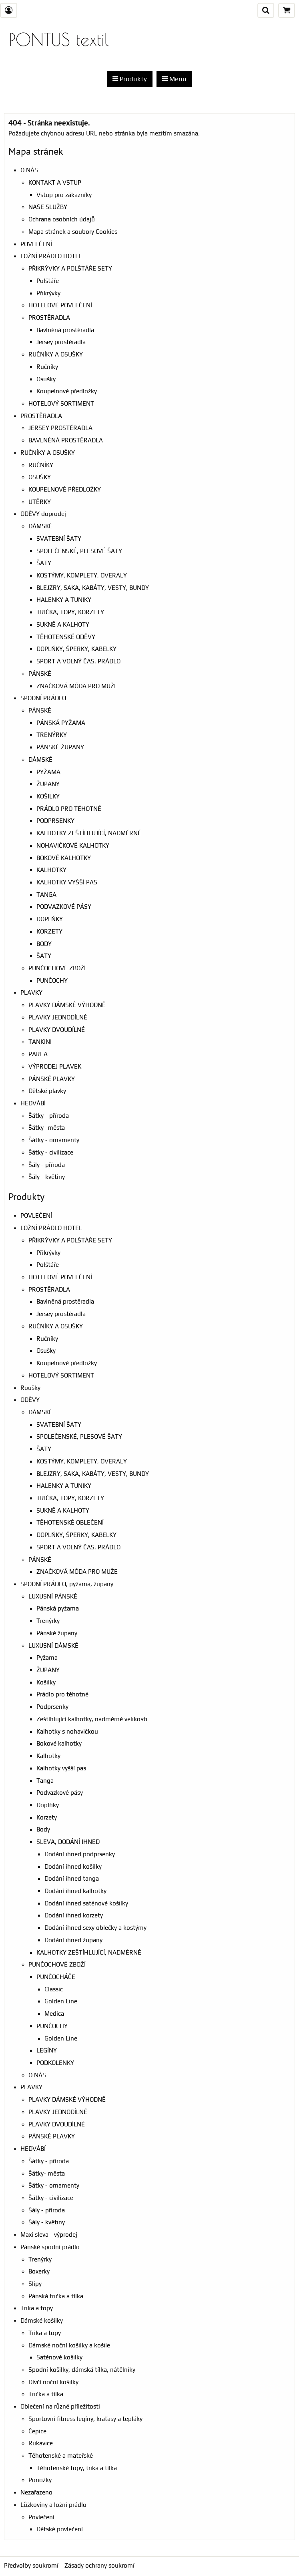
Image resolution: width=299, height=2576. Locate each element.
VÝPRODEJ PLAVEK (54, 1066)
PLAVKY (31, 992)
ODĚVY (30, 1399)
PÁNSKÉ (39, 673)
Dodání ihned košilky (73, 1866)
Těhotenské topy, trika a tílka (76, 2468)
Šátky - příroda (48, 1115)
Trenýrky (48, 1620)
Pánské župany (56, 1633)
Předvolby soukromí (31, 2565)
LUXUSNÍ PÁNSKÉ (52, 1596)
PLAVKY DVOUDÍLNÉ (56, 1029)
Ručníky (47, 366)
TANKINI (40, 1041)
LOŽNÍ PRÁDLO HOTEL (51, 256)
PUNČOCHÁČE (55, 1976)
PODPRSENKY (55, 820)
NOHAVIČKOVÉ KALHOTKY (72, 845)
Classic (53, 1989)
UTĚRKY (39, 501)
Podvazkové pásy (59, 1792)
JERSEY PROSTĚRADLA (60, 427)
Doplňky (47, 1805)
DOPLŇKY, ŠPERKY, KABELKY (76, 648)
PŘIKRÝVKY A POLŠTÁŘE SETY (70, 268)
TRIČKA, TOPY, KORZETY (70, 612)
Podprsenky (52, 1706)
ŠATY (43, 562)
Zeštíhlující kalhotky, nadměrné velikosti (91, 1719)
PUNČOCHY (52, 980)
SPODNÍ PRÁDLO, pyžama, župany (66, 1584)
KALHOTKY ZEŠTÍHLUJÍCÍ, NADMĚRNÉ (88, 833)
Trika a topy (36, 2308)
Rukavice (40, 2443)
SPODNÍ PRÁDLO (43, 698)
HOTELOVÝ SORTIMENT (61, 403)
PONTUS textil (59, 39)
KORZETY (49, 931)
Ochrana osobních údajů (61, 219)
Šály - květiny (46, 1176)
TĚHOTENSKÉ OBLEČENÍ (70, 1522)
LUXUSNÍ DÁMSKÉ (53, 1645)
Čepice (37, 2431)
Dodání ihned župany (73, 1940)
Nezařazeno (36, 2492)
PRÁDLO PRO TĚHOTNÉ (68, 808)
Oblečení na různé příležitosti (60, 2406)
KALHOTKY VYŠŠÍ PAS (66, 882)
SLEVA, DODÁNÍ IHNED (68, 1841)
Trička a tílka (45, 2394)
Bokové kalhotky (59, 1743)
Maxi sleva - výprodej (48, 2234)
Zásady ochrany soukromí (99, 2565)
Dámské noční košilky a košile (69, 2345)
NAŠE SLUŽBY (47, 206)
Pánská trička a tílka (55, 2296)
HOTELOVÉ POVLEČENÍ (60, 305)
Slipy (35, 2283)
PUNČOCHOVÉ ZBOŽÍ (57, 968)
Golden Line (60, 2001)
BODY (44, 943)
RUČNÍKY (40, 465)
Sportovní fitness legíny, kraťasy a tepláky (85, 2418)
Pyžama (47, 1657)
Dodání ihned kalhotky (75, 1890)
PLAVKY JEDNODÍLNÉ (57, 1017)
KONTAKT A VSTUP (54, 182)
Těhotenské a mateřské (60, 2455)
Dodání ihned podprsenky (79, 1854)
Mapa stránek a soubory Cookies (72, 231)
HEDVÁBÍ (33, 1103)
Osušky (46, 379)
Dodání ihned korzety (73, 1915)
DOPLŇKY (49, 919)
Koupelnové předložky (66, 391)
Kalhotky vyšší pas (61, 1768)
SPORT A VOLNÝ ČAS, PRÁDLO (78, 661)
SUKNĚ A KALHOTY (62, 624)
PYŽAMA (48, 771)
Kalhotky (48, 1755)
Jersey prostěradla (61, 341)
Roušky (30, 1387)
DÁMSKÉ (40, 526)
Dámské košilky (41, 2320)
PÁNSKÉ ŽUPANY (60, 747)
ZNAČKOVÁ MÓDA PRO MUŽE (77, 686)
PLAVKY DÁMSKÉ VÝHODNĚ (67, 1004)
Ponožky (40, 2479)
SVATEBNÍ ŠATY (58, 538)
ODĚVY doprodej (43, 513)
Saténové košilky (59, 2357)
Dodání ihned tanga (71, 1878)
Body (43, 1829)
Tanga (45, 1780)
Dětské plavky (47, 1090)
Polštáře (47, 280)
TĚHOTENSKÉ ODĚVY (65, 636)
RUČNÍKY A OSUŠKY (55, 354)
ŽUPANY (48, 783)
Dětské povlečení (59, 2529)
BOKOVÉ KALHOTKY (63, 857)
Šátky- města (46, 1127)
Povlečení (41, 2517)
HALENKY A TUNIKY (63, 599)
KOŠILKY (48, 796)
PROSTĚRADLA (49, 317)
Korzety (46, 1817)
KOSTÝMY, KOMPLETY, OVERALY (81, 575)
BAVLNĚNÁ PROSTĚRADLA (65, 440)
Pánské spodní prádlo (50, 2247)
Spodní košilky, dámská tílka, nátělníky (81, 2369)
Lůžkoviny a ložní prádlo (53, 2504)
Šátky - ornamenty (53, 1140)
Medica (54, 2013)
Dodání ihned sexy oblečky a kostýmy (95, 1927)
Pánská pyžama (57, 1608)
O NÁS (29, 170)
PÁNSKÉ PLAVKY (51, 1078)
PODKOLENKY (55, 2062)
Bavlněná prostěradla (65, 329)
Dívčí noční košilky (53, 2382)
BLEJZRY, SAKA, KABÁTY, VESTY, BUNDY (92, 587)
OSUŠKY (39, 477)
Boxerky (39, 2271)
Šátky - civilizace (50, 1152)
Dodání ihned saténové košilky (86, 1903)
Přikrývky (48, 293)
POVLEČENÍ (36, 244)
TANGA (46, 894)
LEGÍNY (46, 2050)
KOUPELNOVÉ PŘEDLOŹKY (64, 489)
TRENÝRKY (51, 734)
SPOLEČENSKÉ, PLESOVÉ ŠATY (79, 550)
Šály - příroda (46, 1164)
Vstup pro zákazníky (64, 194)
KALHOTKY (51, 869)
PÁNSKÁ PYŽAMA (60, 722)
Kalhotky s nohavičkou (67, 1731)
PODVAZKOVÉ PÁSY (63, 906)
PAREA (38, 1054)
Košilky (46, 1682)
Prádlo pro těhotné (62, 1694)
